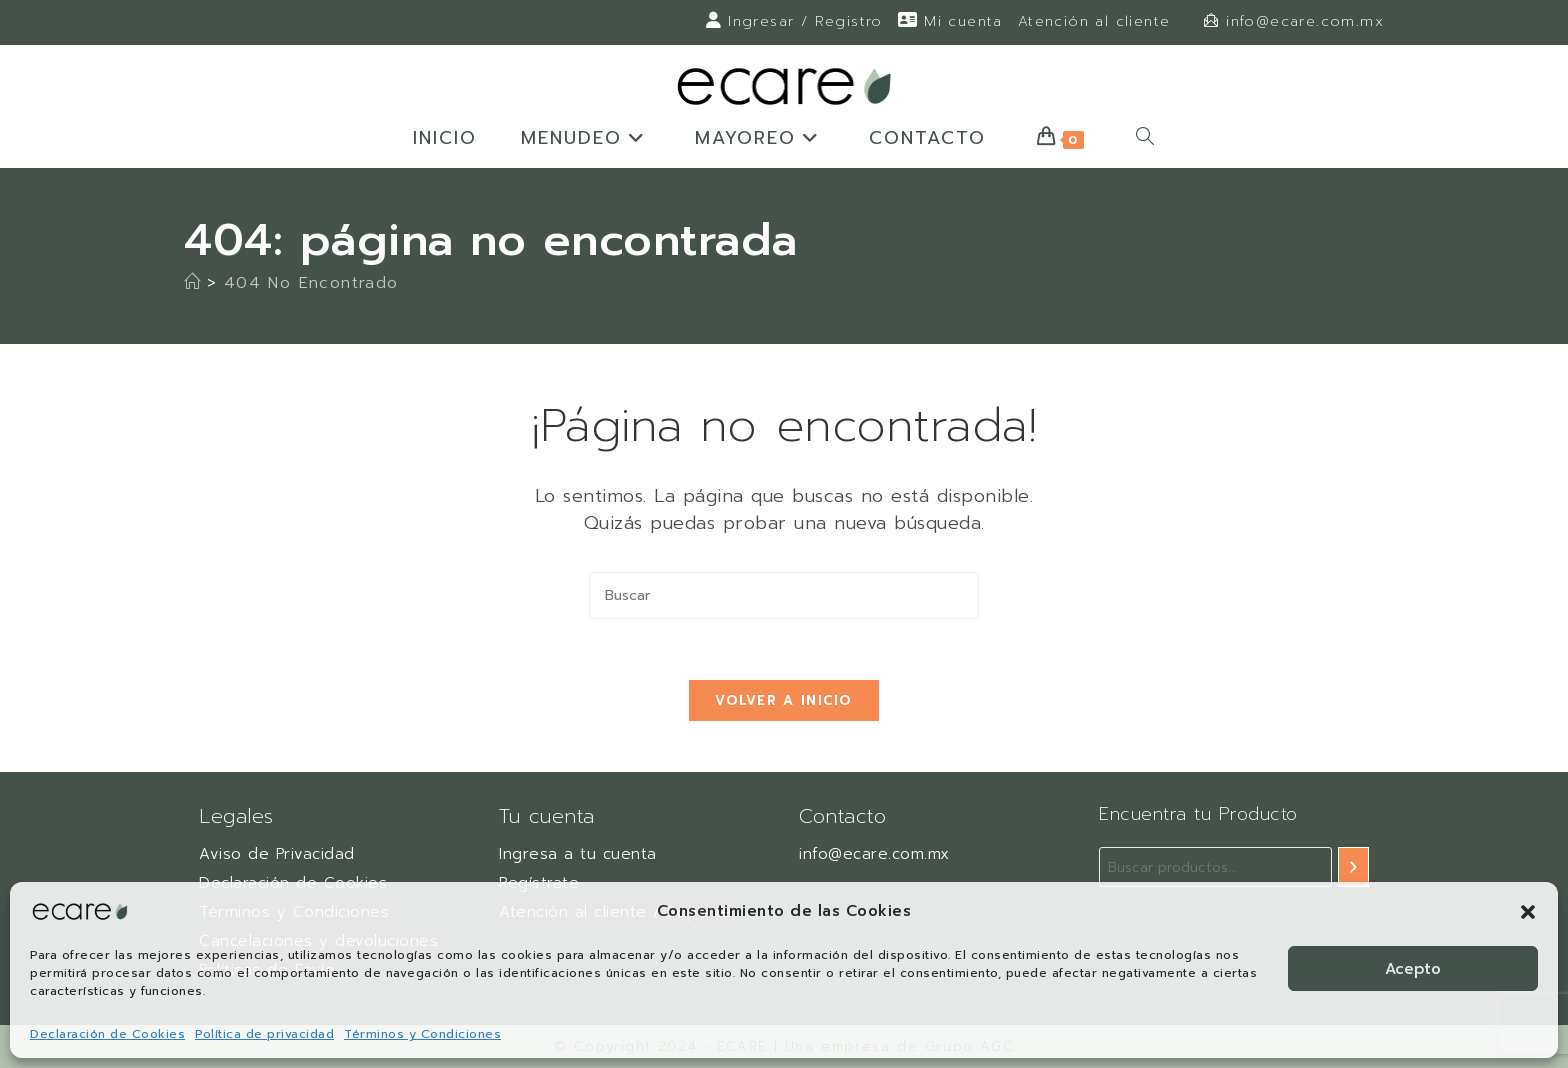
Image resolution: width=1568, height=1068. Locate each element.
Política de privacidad (264, 1034)
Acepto (1413, 969)
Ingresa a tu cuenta (578, 854)
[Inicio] (192, 283)
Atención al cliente (1094, 21)
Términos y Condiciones (422, 1034)
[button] (1528, 912)
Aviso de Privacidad (277, 854)
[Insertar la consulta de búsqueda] (784, 595)
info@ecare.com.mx (1305, 21)
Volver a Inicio (784, 700)
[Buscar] (1353, 867)
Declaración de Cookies (107, 1034)
